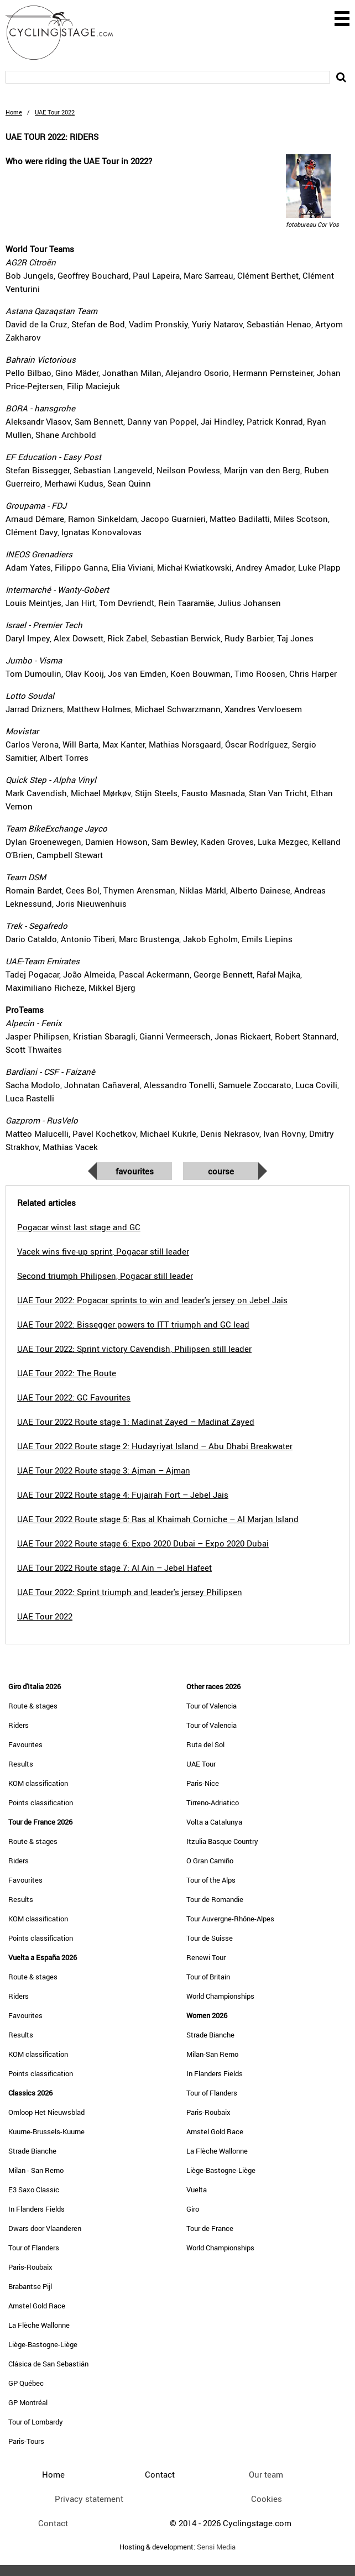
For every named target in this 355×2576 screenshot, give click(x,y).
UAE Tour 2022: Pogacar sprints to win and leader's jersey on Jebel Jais (152, 1299)
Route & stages (33, 1706)
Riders (18, 1725)
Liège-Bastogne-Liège (42, 2344)
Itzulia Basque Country (222, 1841)
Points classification (40, 1802)
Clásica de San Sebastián (48, 2364)
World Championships (220, 1996)
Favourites (135, 1171)
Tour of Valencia (211, 1706)
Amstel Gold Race (36, 2306)
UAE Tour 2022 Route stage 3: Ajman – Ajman (103, 1470)
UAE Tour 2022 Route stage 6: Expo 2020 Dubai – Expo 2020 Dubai (143, 1543)
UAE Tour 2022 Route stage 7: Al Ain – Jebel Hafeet (114, 1567)
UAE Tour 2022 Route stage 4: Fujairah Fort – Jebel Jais (122, 1494)
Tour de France (209, 2228)
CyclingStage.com (66, 33)
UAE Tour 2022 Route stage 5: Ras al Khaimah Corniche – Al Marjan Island (158, 1518)
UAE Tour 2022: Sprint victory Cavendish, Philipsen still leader (134, 1348)
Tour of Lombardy (35, 2422)
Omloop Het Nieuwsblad (46, 2112)
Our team (266, 2474)
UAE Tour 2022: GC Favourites (73, 1397)
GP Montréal (28, 2402)
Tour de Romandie (214, 1899)
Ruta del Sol (205, 1744)
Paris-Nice (202, 1783)
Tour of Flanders (33, 2248)
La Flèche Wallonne (39, 2325)
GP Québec (26, 2383)
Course (221, 1171)
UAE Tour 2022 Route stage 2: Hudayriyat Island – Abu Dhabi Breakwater (155, 1445)
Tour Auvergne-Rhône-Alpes (230, 1919)
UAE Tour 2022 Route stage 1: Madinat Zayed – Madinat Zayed (135, 1421)
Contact (53, 2522)
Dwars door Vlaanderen (44, 2228)
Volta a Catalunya (214, 1822)
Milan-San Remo (212, 2054)
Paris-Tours (26, 2441)
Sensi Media (216, 2547)
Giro (192, 2209)
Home (14, 112)
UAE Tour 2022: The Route (66, 1372)
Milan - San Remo (36, 2170)
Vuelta (196, 2189)
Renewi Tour (206, 1957)
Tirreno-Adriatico (212, 1802)
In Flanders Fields (36, 2209)
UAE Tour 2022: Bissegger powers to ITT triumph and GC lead (133, 1324)
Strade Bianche (32, 2151)
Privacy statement (89, 2498)
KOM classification (38, 1783)
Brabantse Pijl (30, 2286)
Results (20, 1764)
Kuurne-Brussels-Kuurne (46, 2131)
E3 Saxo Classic (33, 2189)
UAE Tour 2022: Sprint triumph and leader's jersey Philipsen (129, 1591)
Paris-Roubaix (30, 2267)
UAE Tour (201, 1764)
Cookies (266, 2498)
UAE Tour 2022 (44, 1616)
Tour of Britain (208, 1977)
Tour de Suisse (209, 1938)
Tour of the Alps (211, 1880)
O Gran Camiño (209, 1861)
